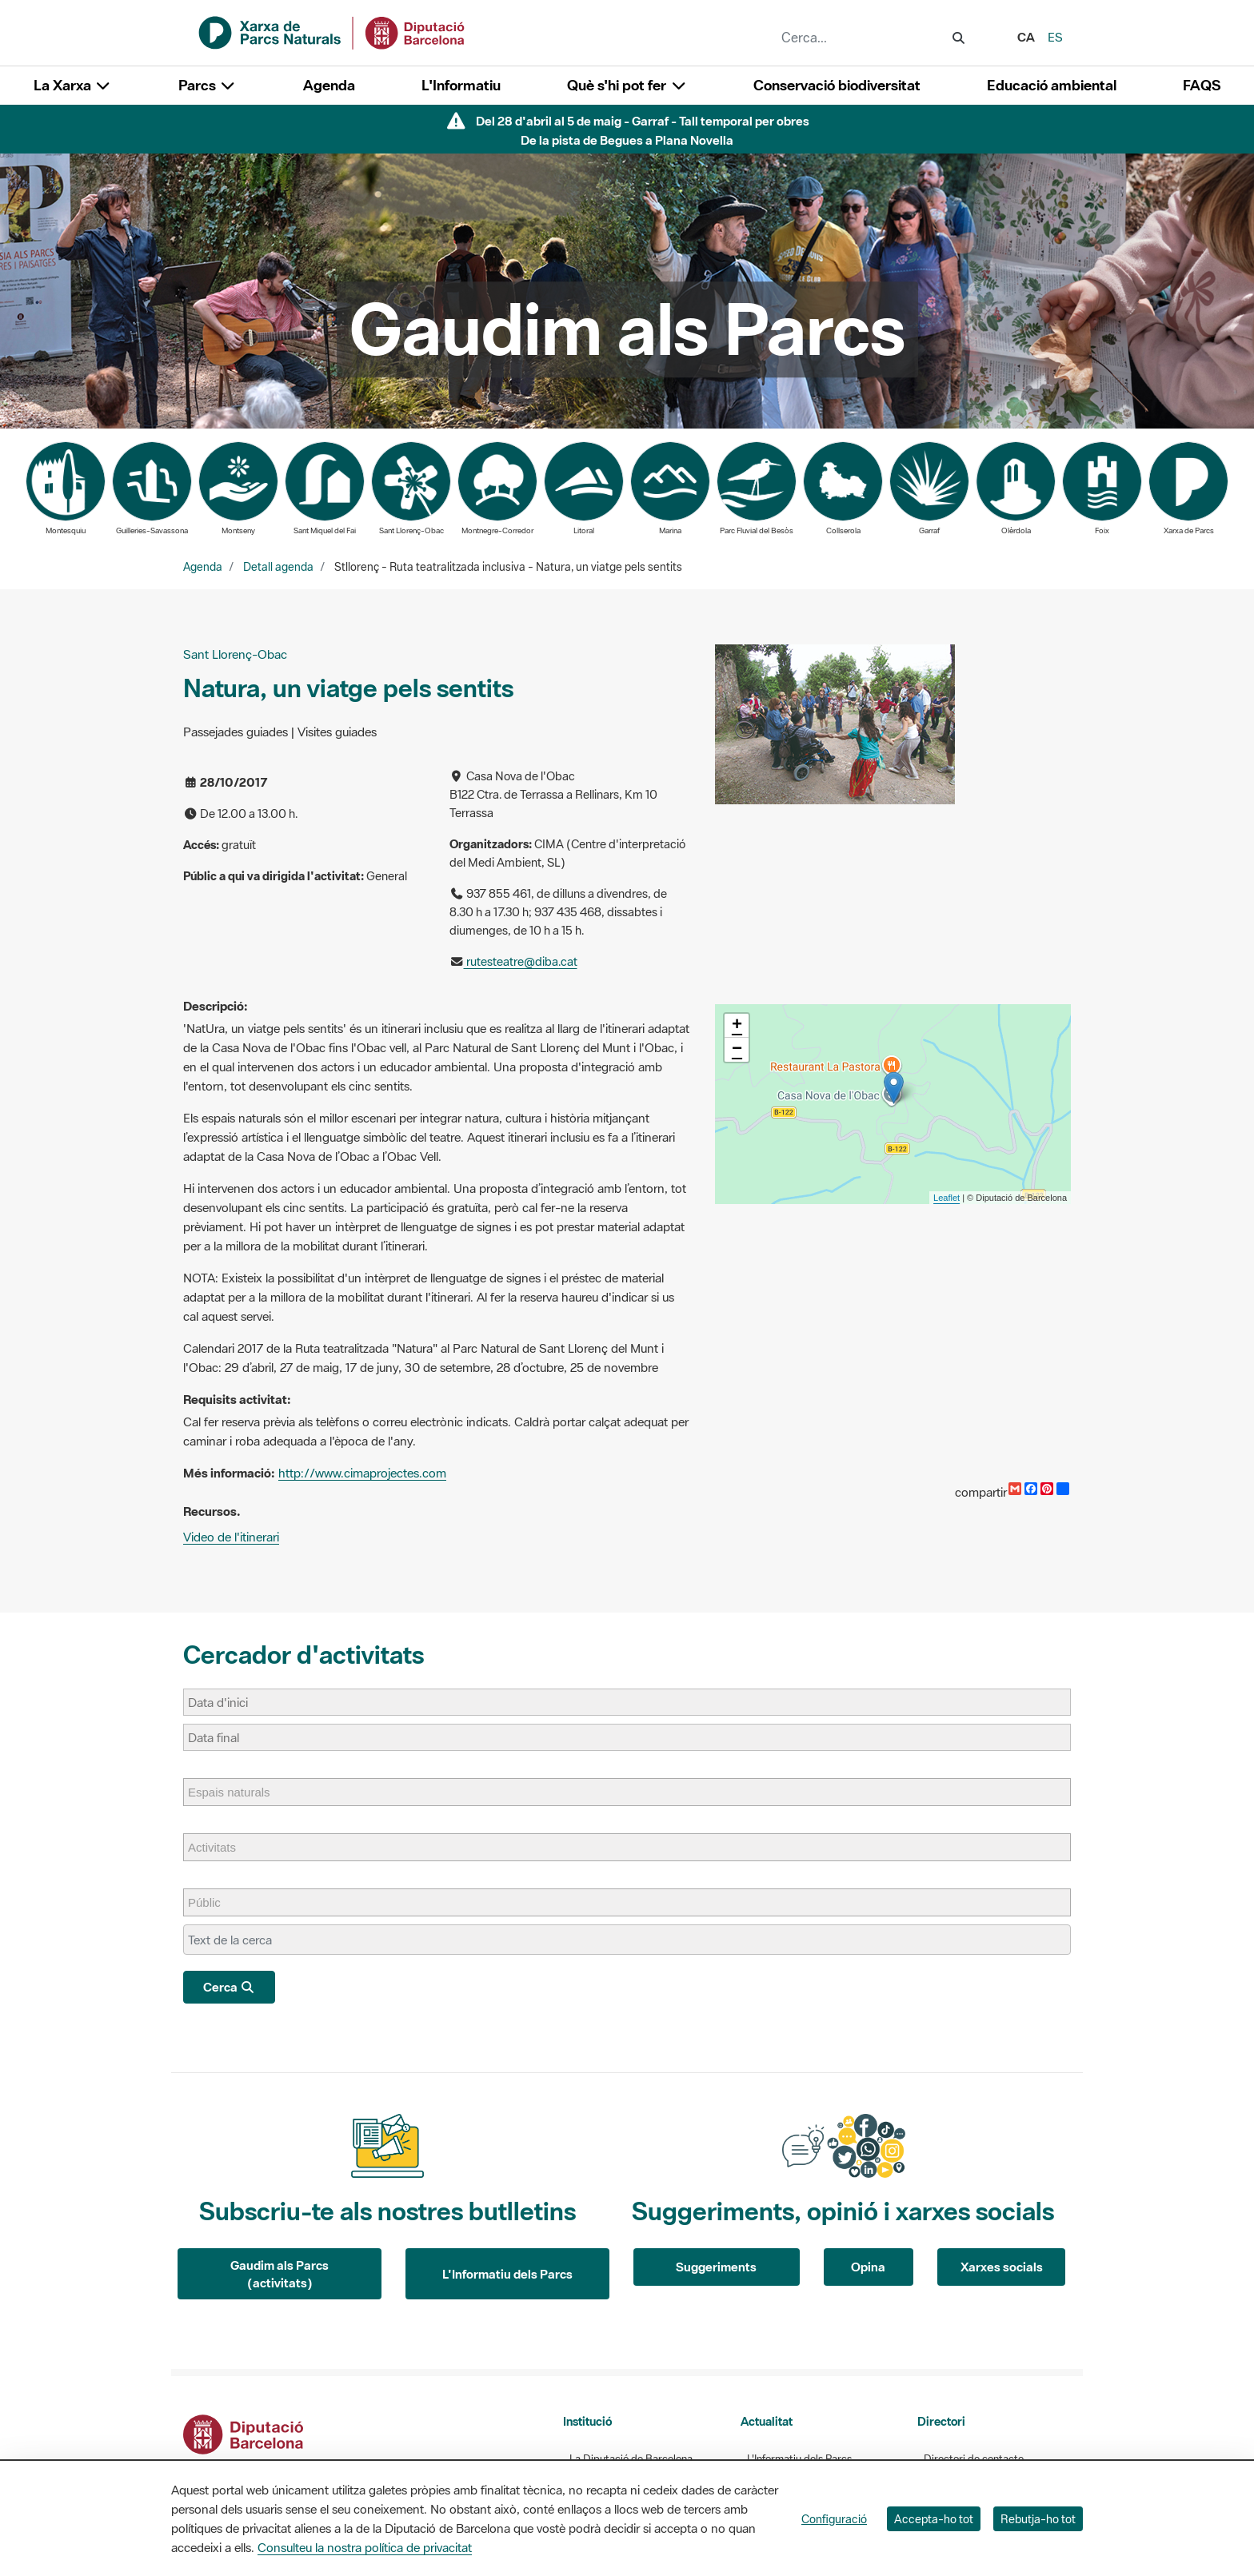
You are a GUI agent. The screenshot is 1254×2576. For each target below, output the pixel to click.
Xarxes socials (1001, 2267)
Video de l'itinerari (231, 1537)
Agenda (329, 85)
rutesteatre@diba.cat (520, 961)
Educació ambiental (1051, 85)
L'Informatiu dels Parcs (507, 2274)
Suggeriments (716, 2267)
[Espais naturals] (237, 1792)
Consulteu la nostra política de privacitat (365, 2547)
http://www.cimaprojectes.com (362, 1473)
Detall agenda (278, 567)
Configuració (834, 2518)
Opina (868, 2267)
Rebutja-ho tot (1038, 2518)
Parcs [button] (207, 85)
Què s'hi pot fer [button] (627, 85)
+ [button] (737, 1026)
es (1055, 37)
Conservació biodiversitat (837, 85)
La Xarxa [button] (73, 85)
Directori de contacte (974, 2459)
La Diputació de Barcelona (631, 2459)
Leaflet (946, 1197)
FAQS (1201, 85)
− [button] (737, 1050)
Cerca (229, 1987)
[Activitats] (220, 1847)
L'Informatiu (461, 85)
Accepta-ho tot (933, 2518)
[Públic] (212, 1902)
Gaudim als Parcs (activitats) (279, 2274)
